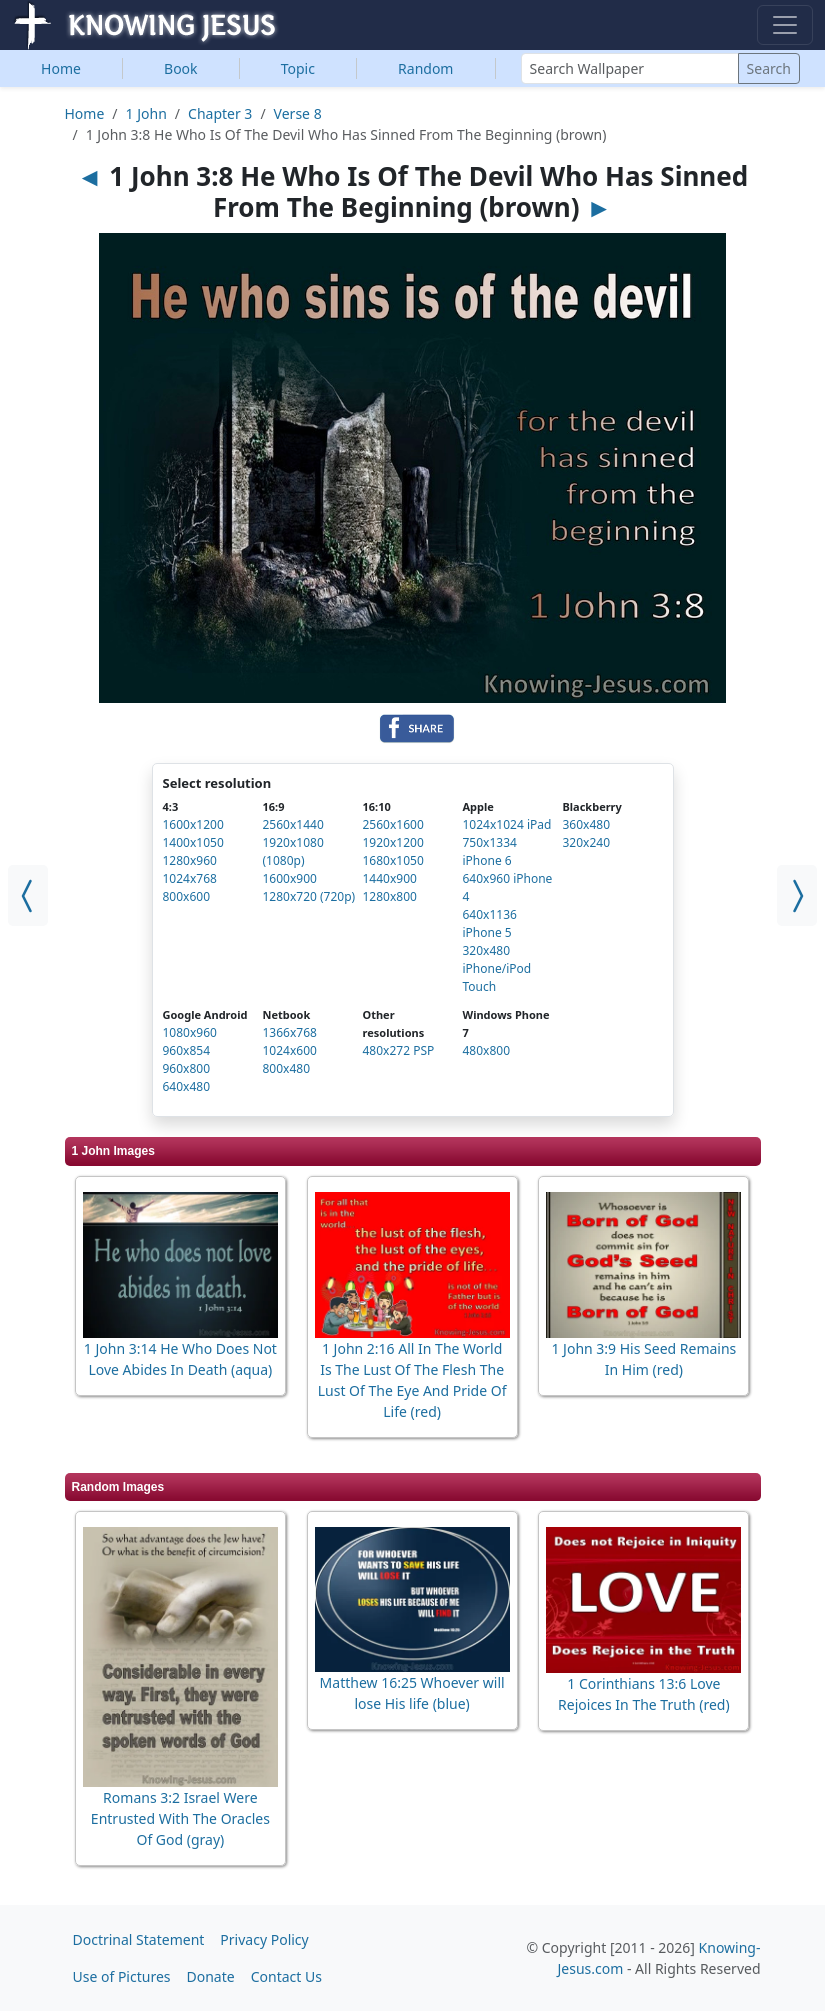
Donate (211, 1976)
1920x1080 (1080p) (293, 851)
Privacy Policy (264, 1939)
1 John (146, 113)
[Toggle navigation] (785, 25)
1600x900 (290, 878)
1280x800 (390, 896)
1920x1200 (393, 842)
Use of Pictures (122, 1976)
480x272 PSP (399, 1050)
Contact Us (286, 1976)
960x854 (187, 1050)
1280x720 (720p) (309, 896)
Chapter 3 (220, 113)
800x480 (287, 1068)
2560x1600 (393, 824)
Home (61, 68)
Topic (298, 68)
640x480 (187, 1086)
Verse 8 (298, 113)
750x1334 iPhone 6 (490, 851)
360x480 (587, 824)
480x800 (487, 1050)
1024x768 (190, 878)
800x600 (187, 896)
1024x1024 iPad (507, 824)
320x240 (587, 842)
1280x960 (190, 860)
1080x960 (190, 1032)
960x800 (187, 1068)
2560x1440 (293, 824)
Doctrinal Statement (139, 1939)
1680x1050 (393, 860)
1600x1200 (193, 824)
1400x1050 (193, 842)
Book (181, 68)
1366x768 (290, 1032)
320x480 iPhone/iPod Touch (497, 968)
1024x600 (290, 1050)
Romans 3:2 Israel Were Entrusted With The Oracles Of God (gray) (180, 1818)
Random (425, 68)
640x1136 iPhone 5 (490, 923)
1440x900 (390, 878)
